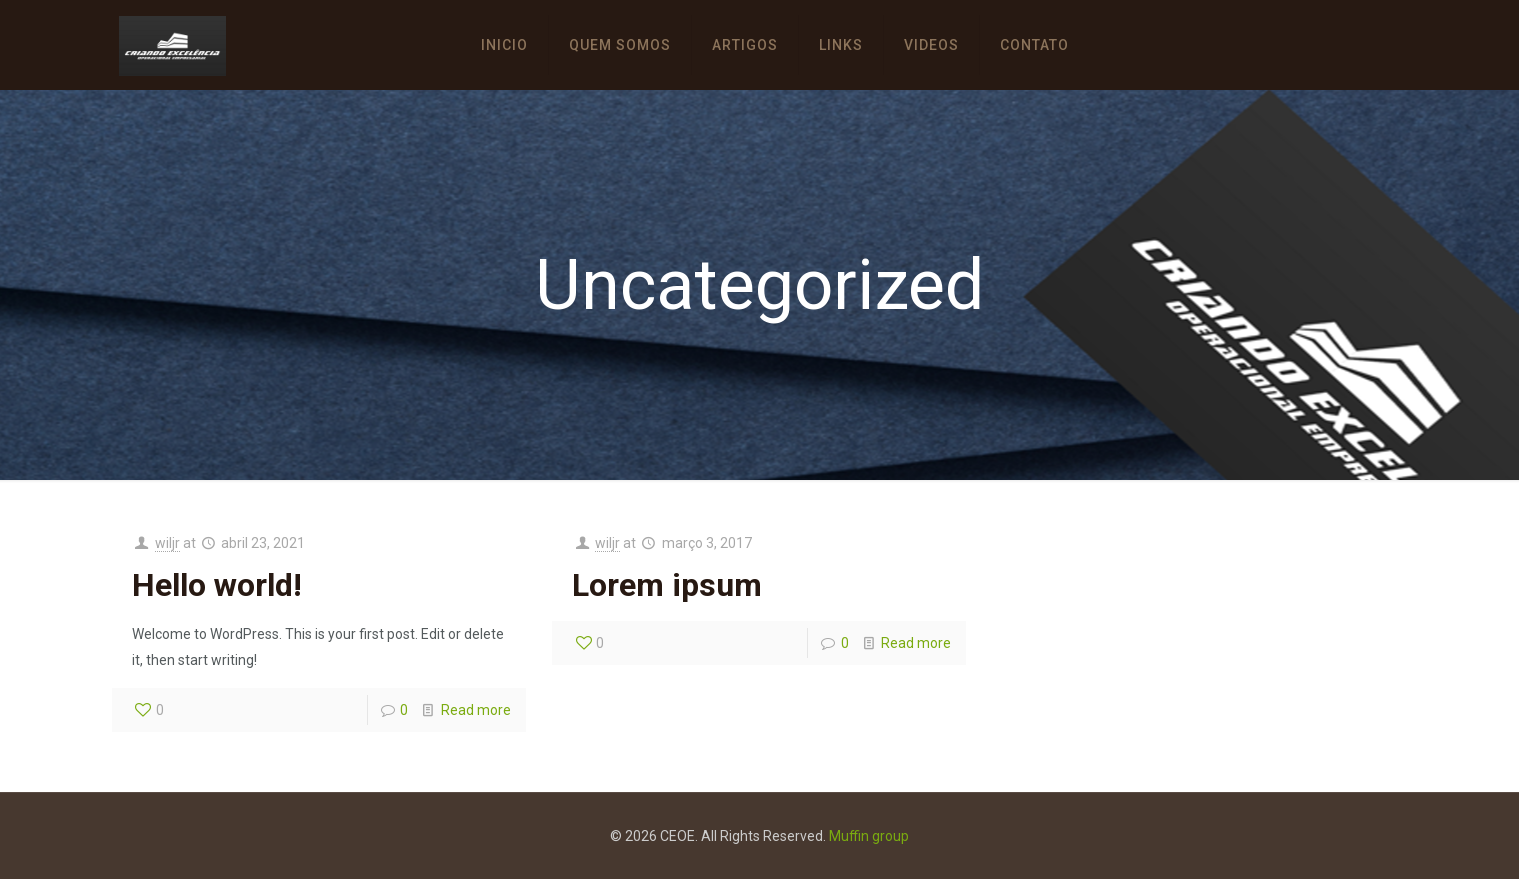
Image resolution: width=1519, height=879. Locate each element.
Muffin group (869, 836)
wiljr (167, 543)
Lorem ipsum (667, 585)
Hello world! (217, 585)
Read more (476, 710)
